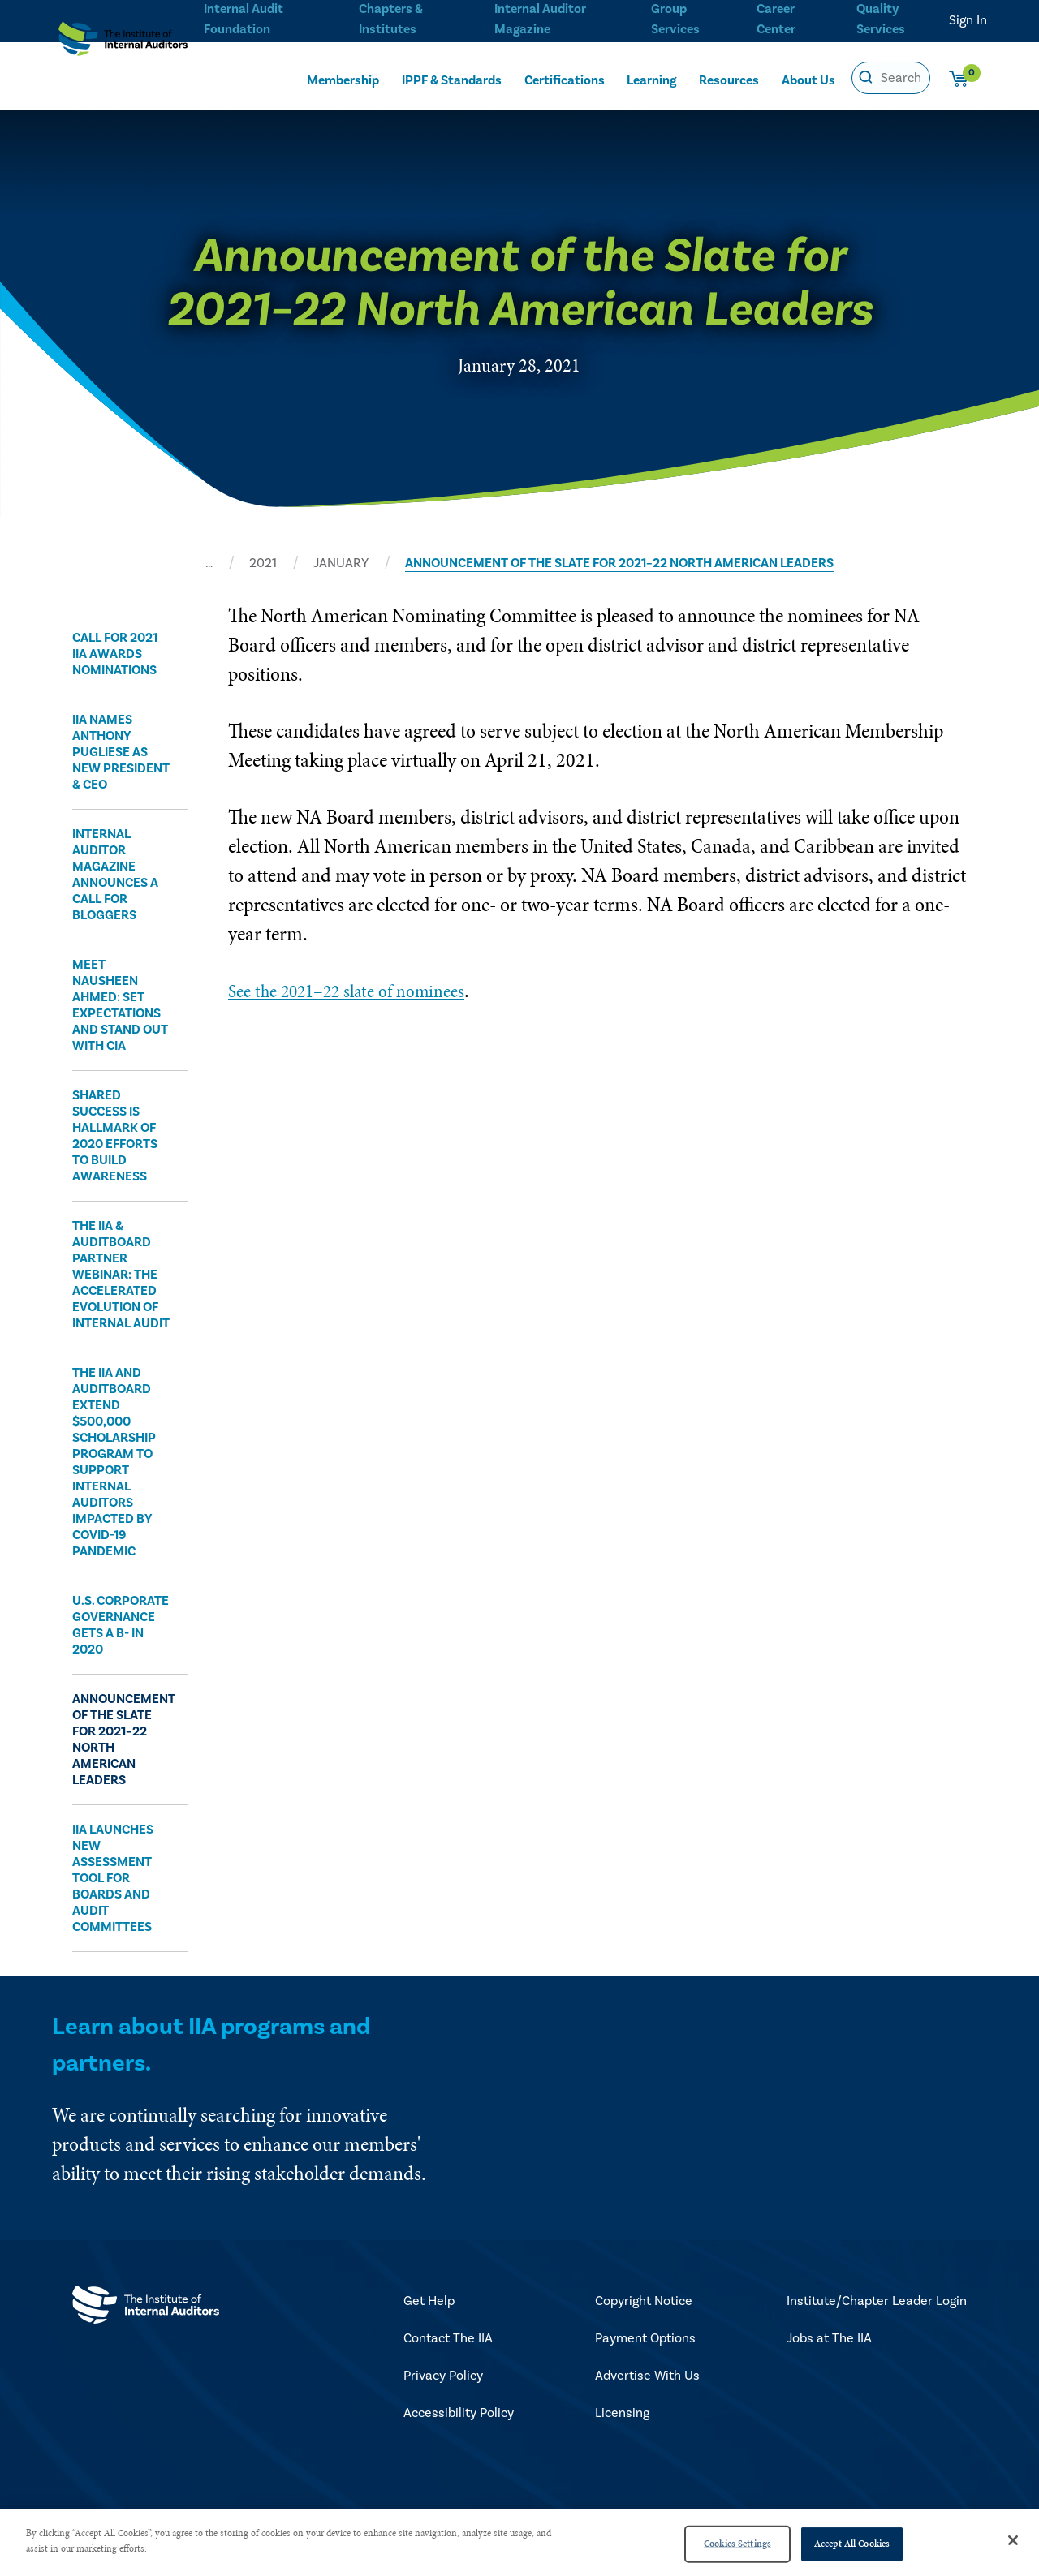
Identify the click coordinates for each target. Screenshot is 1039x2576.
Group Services (672, 17)
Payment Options (645, 2338)
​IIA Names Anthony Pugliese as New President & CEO (121, 752)
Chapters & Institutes (390, 17)
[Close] (1013, 2540)
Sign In (968, 20)
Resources (729, 78)
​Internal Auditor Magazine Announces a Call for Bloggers (115, 874)
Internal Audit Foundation (243, 17)
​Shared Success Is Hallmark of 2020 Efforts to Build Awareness (114, 1136)
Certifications (565, 78)
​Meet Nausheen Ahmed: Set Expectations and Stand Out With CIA (120, 1005)
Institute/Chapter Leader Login (877, 2301)
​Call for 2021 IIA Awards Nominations (114, 654)
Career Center (774, 17)
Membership (342, 78)
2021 (263, 563)
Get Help (429, 2301)
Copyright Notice (643, 2301)
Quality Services (881, 17)
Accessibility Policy (458, 2413)
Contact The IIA (448, 2338)
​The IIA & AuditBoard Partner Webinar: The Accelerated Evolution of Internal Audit (121, 1274)
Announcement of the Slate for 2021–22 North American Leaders (121, 1739)
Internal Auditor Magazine (538, 17)
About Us (809, 78)
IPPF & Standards (452, 78)
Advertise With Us (647, 2375)
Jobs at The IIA (829, 2338)
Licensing (622, 2413)
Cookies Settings (737, 2543)
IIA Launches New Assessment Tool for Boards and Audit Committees (112, 1878)
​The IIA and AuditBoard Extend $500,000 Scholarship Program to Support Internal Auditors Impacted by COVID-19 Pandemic (114, 1462)
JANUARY (341, 563)
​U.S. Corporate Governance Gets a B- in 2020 (120, 1625)
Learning (651, 78)
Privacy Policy (443, 2375)
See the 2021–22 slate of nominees (360, 990)
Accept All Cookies (852, 2543)
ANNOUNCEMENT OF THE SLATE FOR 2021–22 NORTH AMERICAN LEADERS (619, 563)
